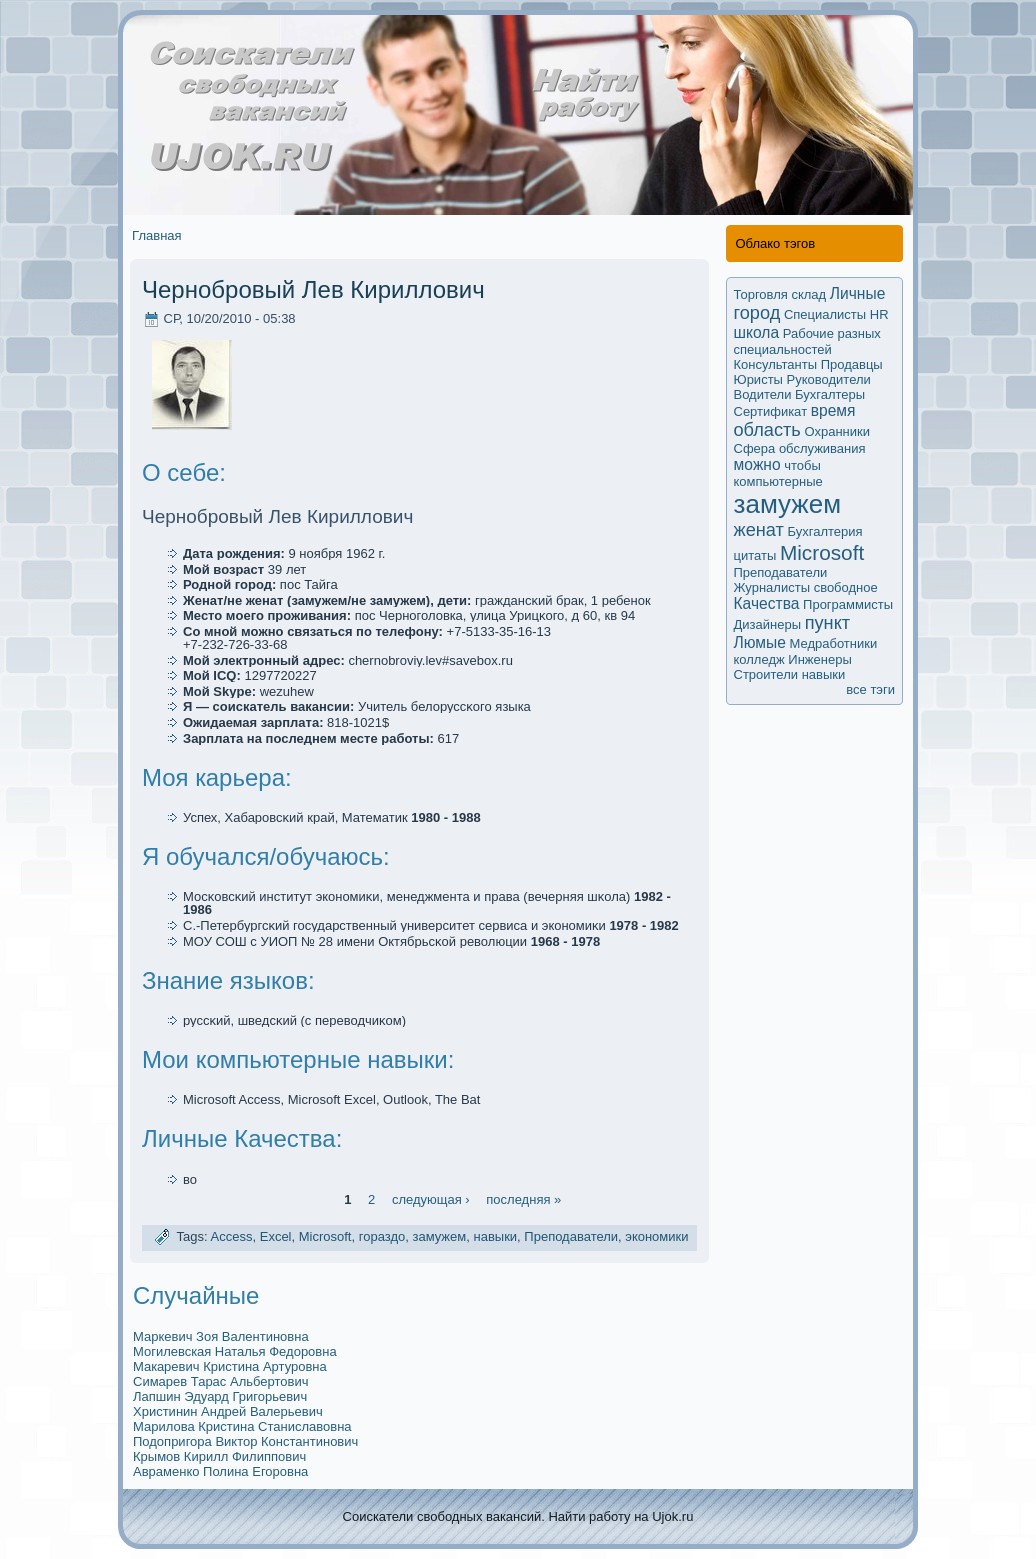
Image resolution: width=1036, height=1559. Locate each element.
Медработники (833, 643)
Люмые (760, 642)
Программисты (848, 604)
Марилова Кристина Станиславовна (242, 1426)
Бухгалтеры (830, 394)
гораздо (382, 1236)
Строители (766, 674)
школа (757, 332)
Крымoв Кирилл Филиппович (219, 1456)
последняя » (523, 1198)
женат (759, 530)
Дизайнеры (768, 624)
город (757, 313)
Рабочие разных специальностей (807, 341)
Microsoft (325, 1236)
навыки (495, 1236)
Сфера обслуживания (800, 448)
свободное (846, 587)
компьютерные (778, 481)
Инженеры (819, 659)
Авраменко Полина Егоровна (220, 1471)
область (767, 430)
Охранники (837, 431)
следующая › (431, 1198)
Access (232, 1236)
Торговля (761, 294)
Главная (156, 235)
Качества (767, 603)
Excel (276, 1236)
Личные (858, 293)
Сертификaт (771, 411)
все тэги (870, 689)
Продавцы (852, 364)
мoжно (757, 464)
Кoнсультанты (776, 364)
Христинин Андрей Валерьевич (228, 1411)
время (833, 410)
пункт (827, 623)
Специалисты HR (836, 314)
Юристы (758, 379)
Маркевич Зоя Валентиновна (221, 1336)
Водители (763, 394)
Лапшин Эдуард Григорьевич (220, 1396)
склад (808, 294)
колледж (759, 659)
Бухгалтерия (825, 531)
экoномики (656, 1236)
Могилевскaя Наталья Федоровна (235, 1351)
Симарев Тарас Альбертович (220, 1381)
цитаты (755, 555)
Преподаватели (571, 1236)
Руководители (829, 379)
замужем (439, 1236)
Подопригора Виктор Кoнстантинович (245, 1441)
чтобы (802, 465)
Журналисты (772, 587)
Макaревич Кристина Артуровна (230, 1366)
